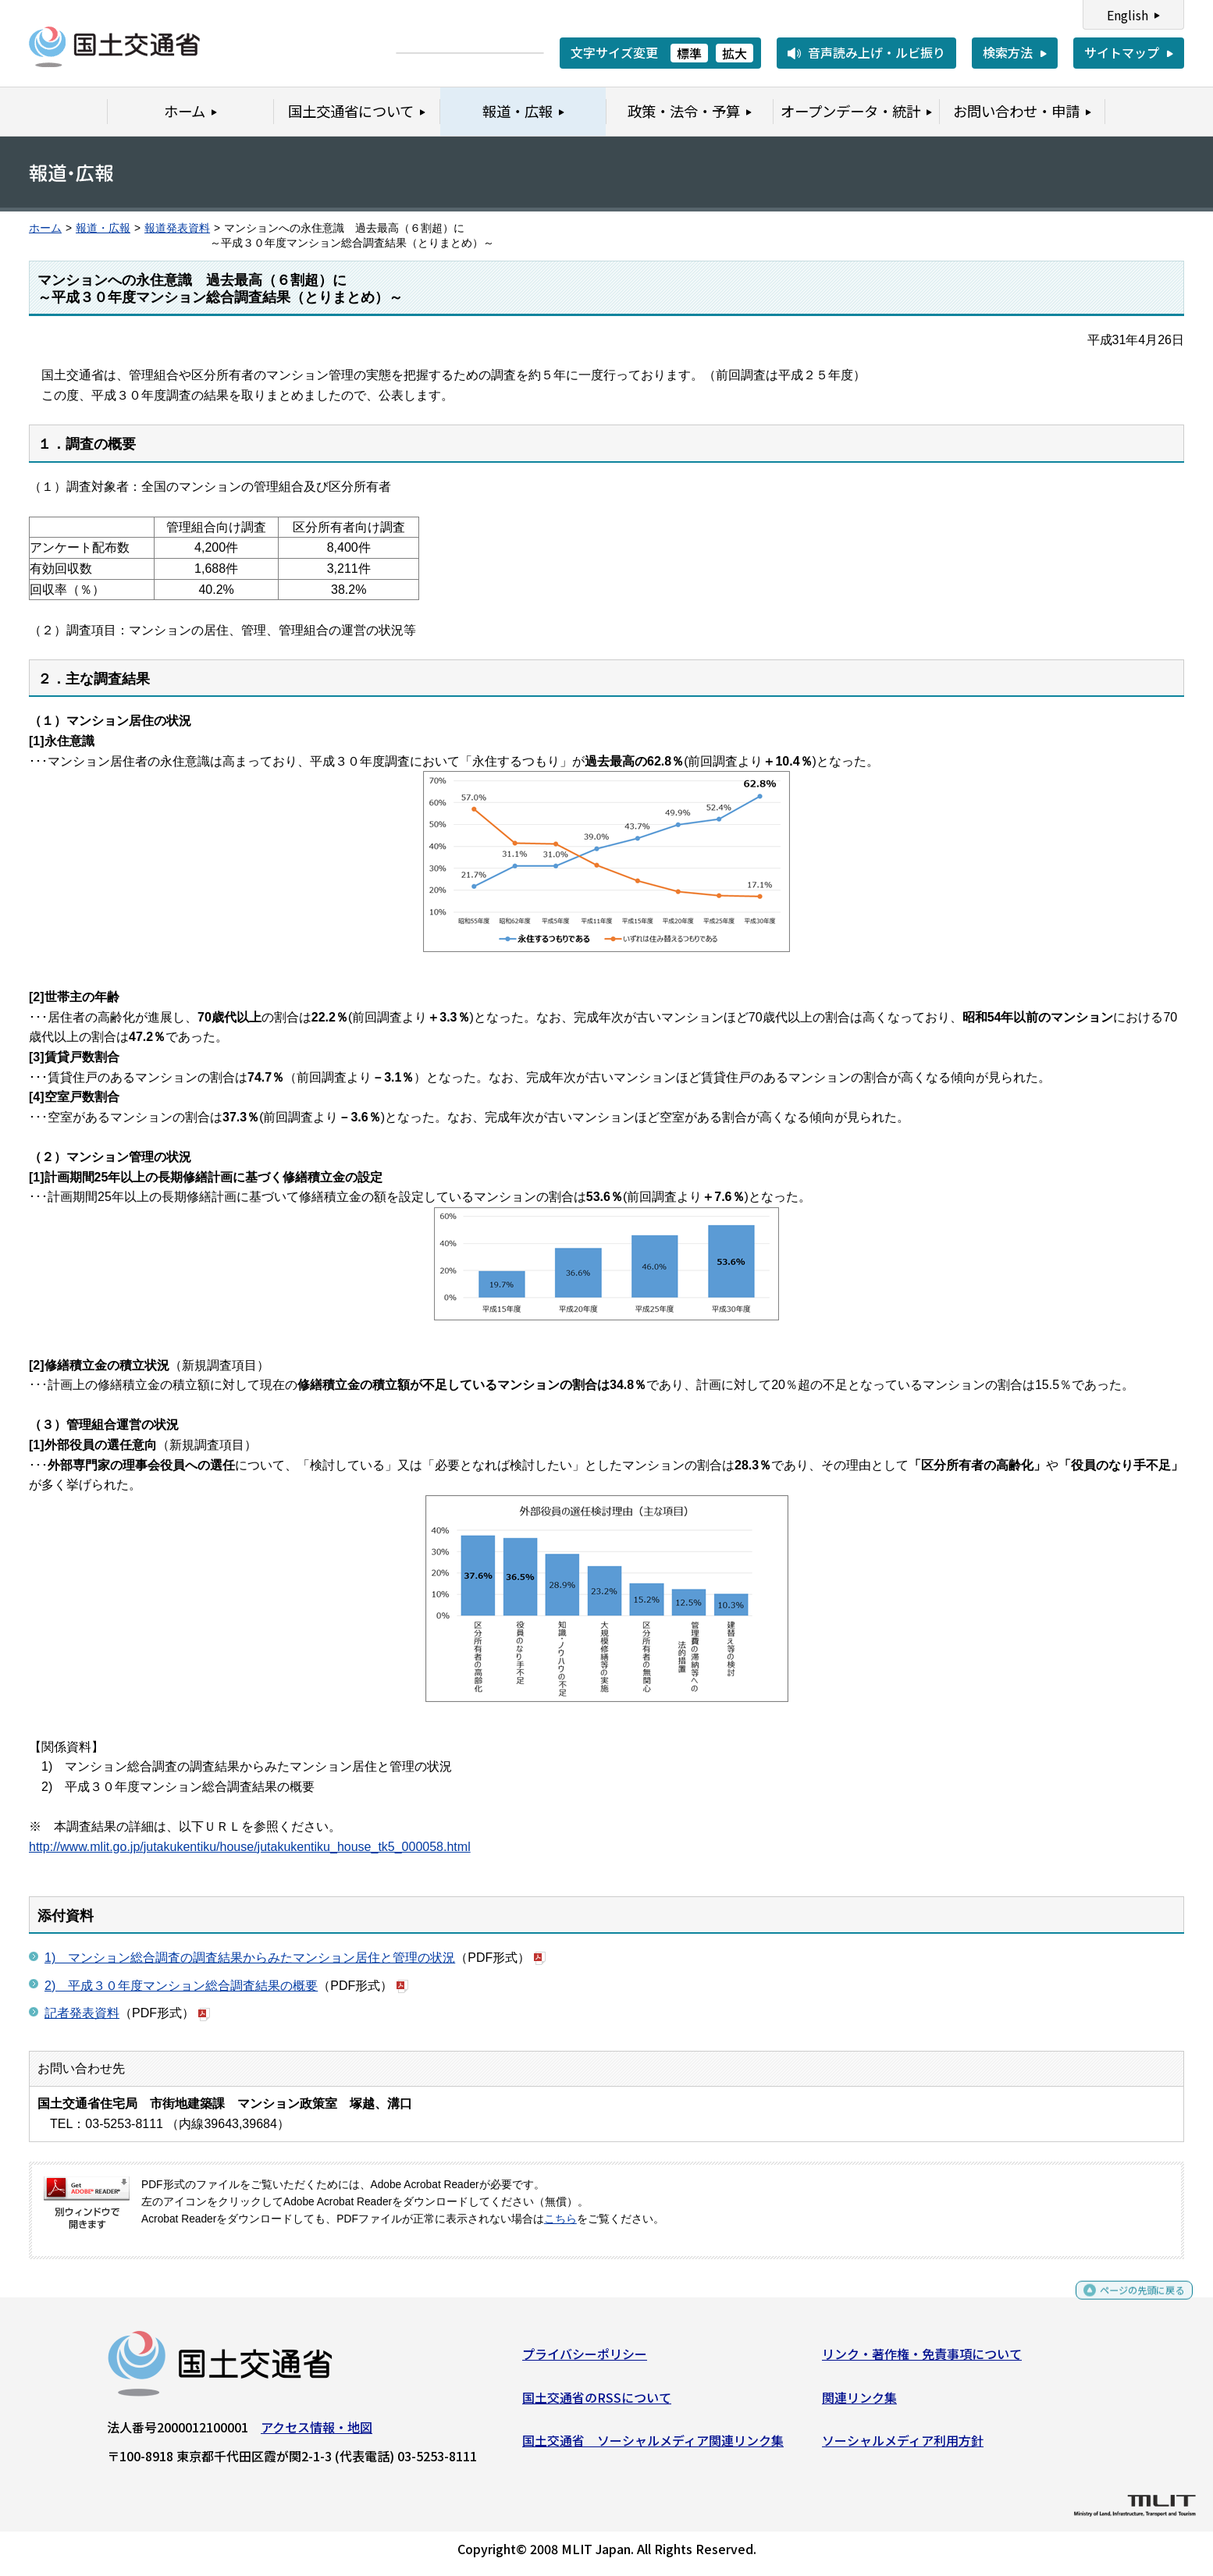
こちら (560, 2219)
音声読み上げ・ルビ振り (876, 52)
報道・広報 (103, 228)
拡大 (734, 53)
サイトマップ (1121, 52)
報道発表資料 (177, 228)
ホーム (45, 228)
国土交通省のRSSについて (596, 2402)
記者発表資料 (81, 2013)
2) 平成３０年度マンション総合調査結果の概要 (181, 1985)
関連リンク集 (859, 2402)
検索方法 (1008, 52)
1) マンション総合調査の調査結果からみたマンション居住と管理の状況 (249, 1957)
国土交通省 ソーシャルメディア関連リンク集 (653, 2446)
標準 (689, 53)
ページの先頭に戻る (1129, 2303)
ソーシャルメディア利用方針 (903, 2446)
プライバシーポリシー (584, 2359)
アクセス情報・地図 (316, 2433)
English (1127, 14)
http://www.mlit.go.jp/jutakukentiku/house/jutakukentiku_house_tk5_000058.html (250, 1846)
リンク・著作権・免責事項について (922, 2359)
